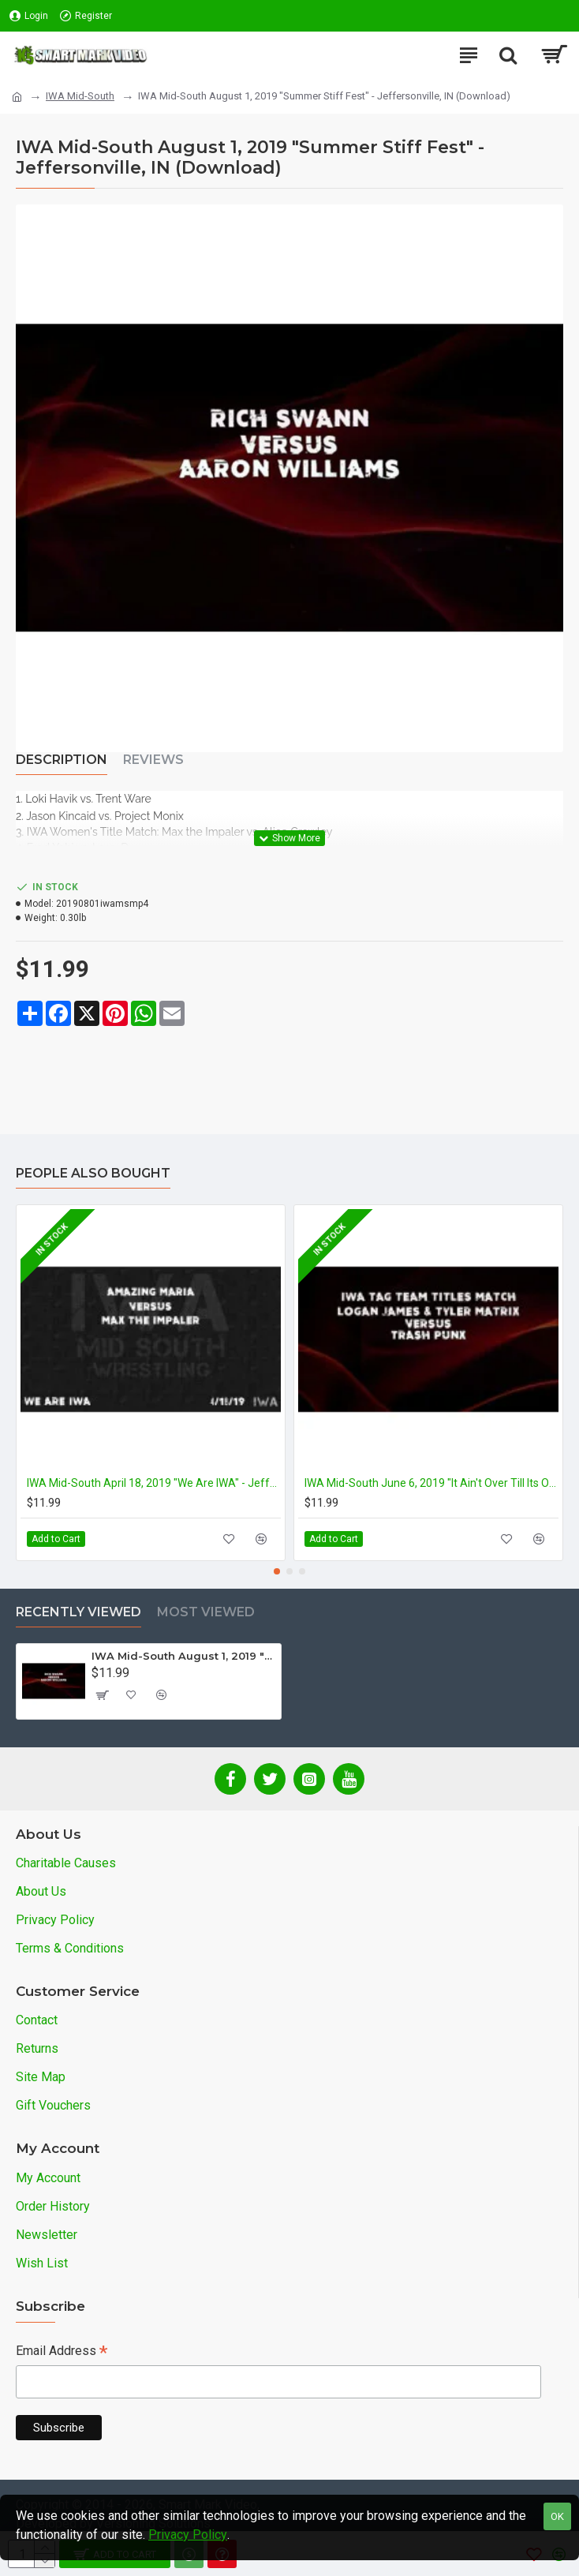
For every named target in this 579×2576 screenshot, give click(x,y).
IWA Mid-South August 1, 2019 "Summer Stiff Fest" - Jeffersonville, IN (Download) (183, 1655)
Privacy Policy (187, 2534)
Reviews (153, 759)
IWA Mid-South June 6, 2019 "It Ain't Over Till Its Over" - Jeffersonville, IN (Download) (431, 1483)
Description (61, 759)
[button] (277, 1571)
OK (557, 2516)
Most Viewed (206, 1611)
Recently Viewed (78, 1611)
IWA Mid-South (80, 96)
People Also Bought (93, 1173)
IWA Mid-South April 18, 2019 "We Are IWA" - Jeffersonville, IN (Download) (154, 1483)
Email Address (61, 2352)
